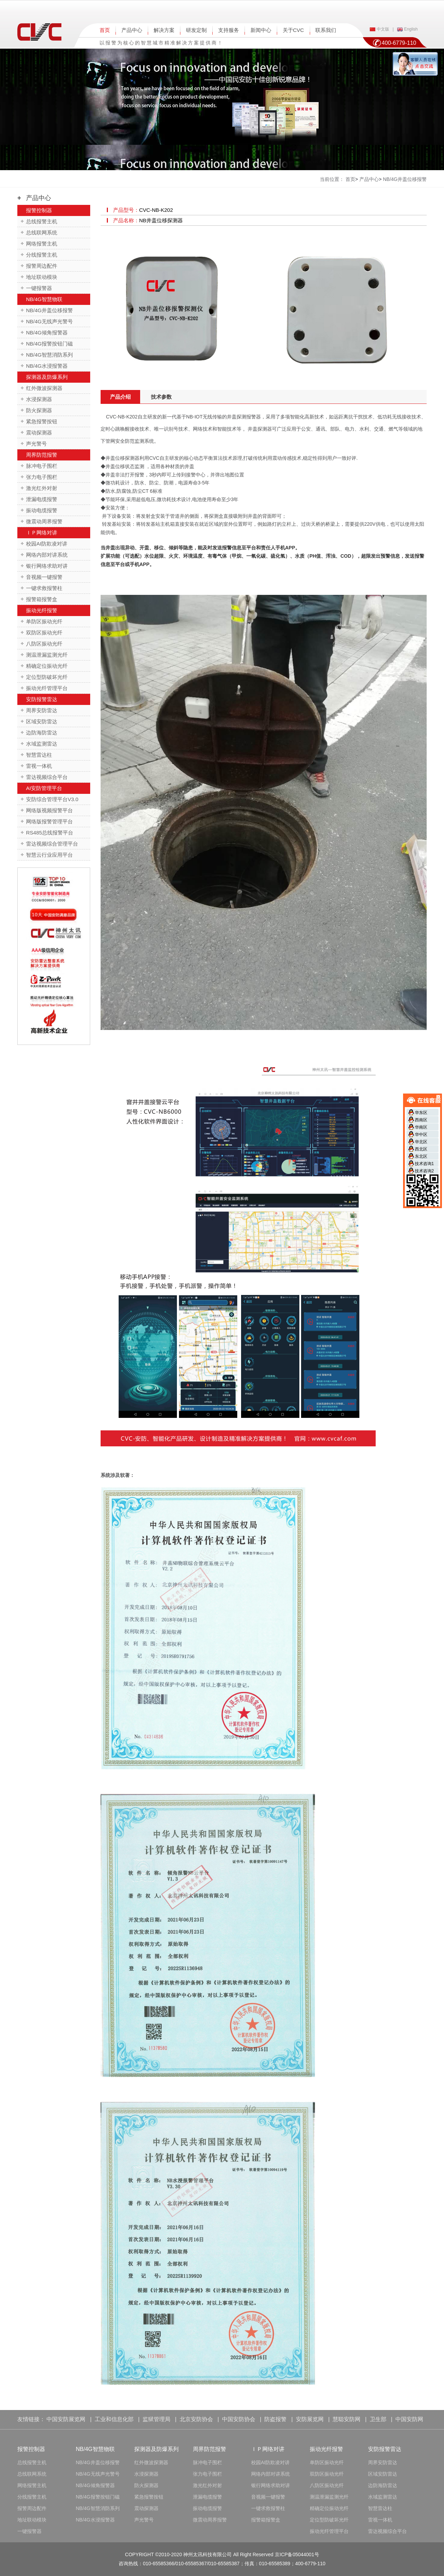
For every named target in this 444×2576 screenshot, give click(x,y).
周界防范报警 (41, 455)
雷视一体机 (39, 766)
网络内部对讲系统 (47, 555)
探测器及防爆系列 (47, 377)
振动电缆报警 (41, 510)
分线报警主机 (41, 255)
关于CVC (293, 30)
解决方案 (164, 30)
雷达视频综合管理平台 (52, 844)
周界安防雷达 (41, 710)
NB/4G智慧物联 (44, 299)
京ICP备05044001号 (297, 2554)
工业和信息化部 (114, 2419)
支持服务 (228, 30)
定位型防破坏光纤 (47, 677)
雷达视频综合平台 (47, 777)
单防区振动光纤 (44, 621)
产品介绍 (120, 397)
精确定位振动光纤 (47, 666)
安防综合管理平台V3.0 (52, 799)
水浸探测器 (39, 399)
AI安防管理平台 (44, 788)
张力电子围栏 (41, 477)
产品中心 (131, 30)
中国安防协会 (238, 2419)
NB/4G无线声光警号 (49, 321)
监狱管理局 (156, 2419)
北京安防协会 (196, 2419)
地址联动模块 (41, 277)
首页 (105, 30)
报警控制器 (39, 210)
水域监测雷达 (41, 744)
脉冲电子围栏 (41, 466)
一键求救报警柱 (44, 588)
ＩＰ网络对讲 (41, 532)
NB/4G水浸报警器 (47, 366)
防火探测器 (39, 410)
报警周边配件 (41, 266)
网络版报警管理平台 (49, 821)
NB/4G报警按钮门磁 (49, 344)
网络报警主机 (41, 244)
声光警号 (36, 444)
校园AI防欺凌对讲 (46, 544)
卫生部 (378, 2419)
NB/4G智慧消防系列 (49, 355)
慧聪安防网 (346, 2419)
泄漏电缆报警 (41, 499)
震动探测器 (39, 432)
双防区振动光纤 (44, 632)
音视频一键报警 (44, 577)
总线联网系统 (41, 232)
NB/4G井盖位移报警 (49, 310)
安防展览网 (310, 2419)
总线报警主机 (41, 221)
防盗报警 (275, 2419)
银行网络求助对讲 (47, 566)
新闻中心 (260, 30)
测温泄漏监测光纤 (47, 655)
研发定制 (196, 30)
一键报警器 (39, 288)
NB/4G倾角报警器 (47, 332)
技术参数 (161, 397)
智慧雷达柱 (39, 755)
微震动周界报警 (44, 521)
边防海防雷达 (41, 733)
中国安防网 (409, 2419)
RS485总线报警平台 (49, 833)
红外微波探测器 (44, 388)
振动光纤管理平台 (47, 688)
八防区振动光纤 (44, 644)
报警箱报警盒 (41, 599)
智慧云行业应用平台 (49, 855)
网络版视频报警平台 (49, 810)
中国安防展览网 (65, 2419)
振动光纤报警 (41, 610)
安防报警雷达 (41, 699)
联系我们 (325, 30)
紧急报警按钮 (41, 421)
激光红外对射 (41, 488)
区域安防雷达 (41, 721)
